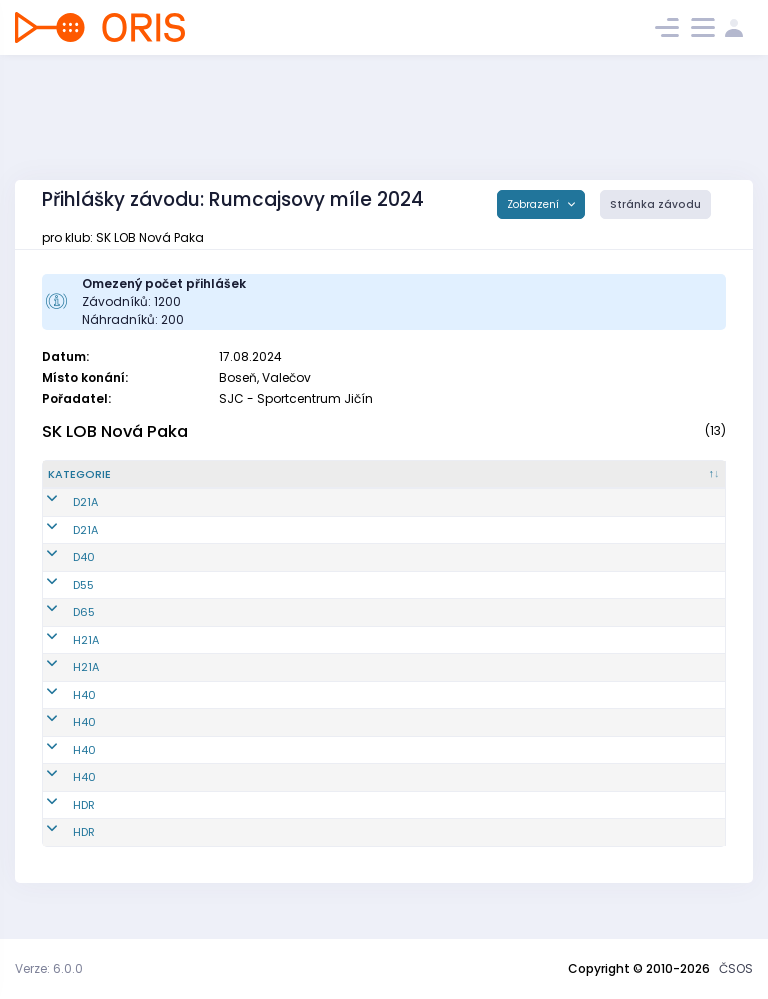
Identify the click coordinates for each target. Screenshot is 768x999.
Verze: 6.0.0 (49, 968)
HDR (59, 821)
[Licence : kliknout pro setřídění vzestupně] (401, 483)
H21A (61, 656)
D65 (59, 629)
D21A (60, 519)
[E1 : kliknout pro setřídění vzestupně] (477, 483)
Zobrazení (534, 204)
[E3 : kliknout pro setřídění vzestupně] (616, 483)
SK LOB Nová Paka (115, 431)
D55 (58, 601)
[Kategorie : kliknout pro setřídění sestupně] (92, 483)
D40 (59, 574)
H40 (59, 711)
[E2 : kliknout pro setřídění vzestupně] (546, 483)
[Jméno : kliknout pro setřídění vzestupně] (290, 483)
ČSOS (736, 968)
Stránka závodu (655, 204)
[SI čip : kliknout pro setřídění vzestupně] (688, 483)
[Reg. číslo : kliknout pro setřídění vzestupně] (181, 483)
